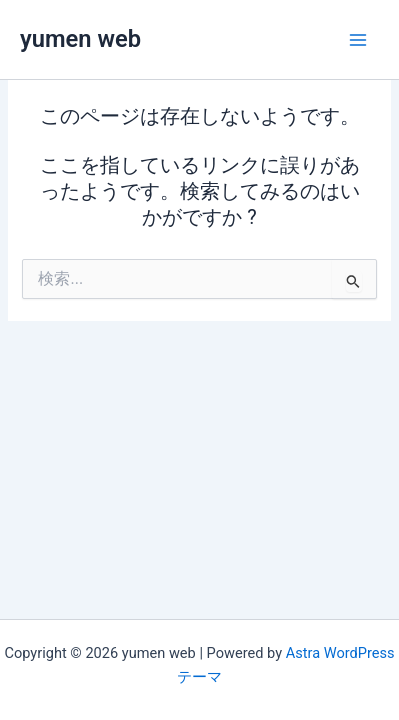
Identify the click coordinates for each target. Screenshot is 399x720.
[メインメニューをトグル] (358, 40)
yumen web (80, 39)
